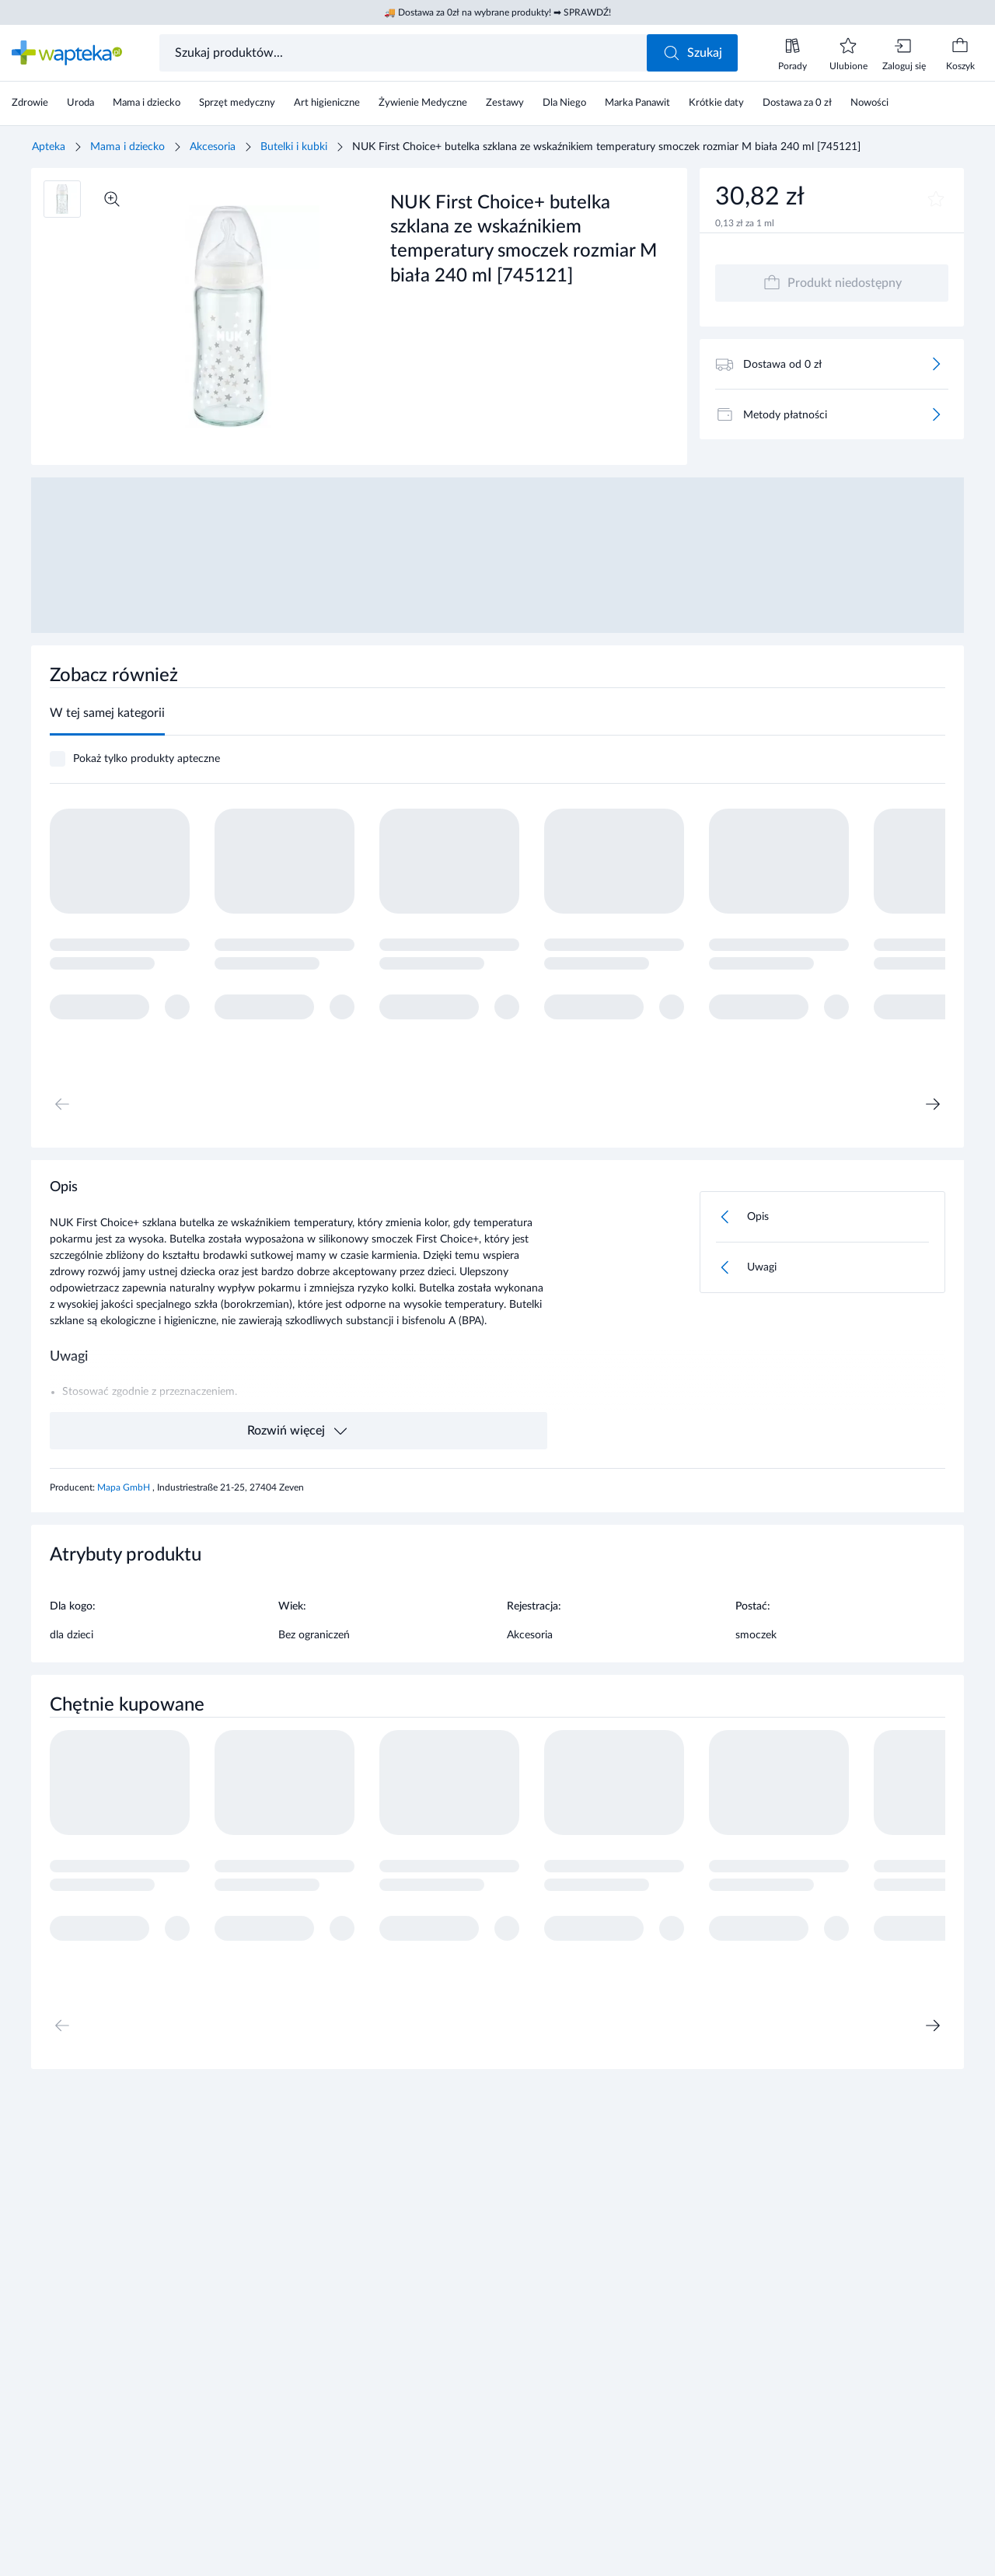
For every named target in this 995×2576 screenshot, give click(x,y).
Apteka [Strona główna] (48, 147)
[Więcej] (935, 363)
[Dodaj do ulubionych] (935, 199)
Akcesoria (213, 147)
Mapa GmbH (124, 1487)
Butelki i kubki (293, 147)
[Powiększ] (112, 199)
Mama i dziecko (127, 147)
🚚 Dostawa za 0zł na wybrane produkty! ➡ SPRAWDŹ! (497, 12)
